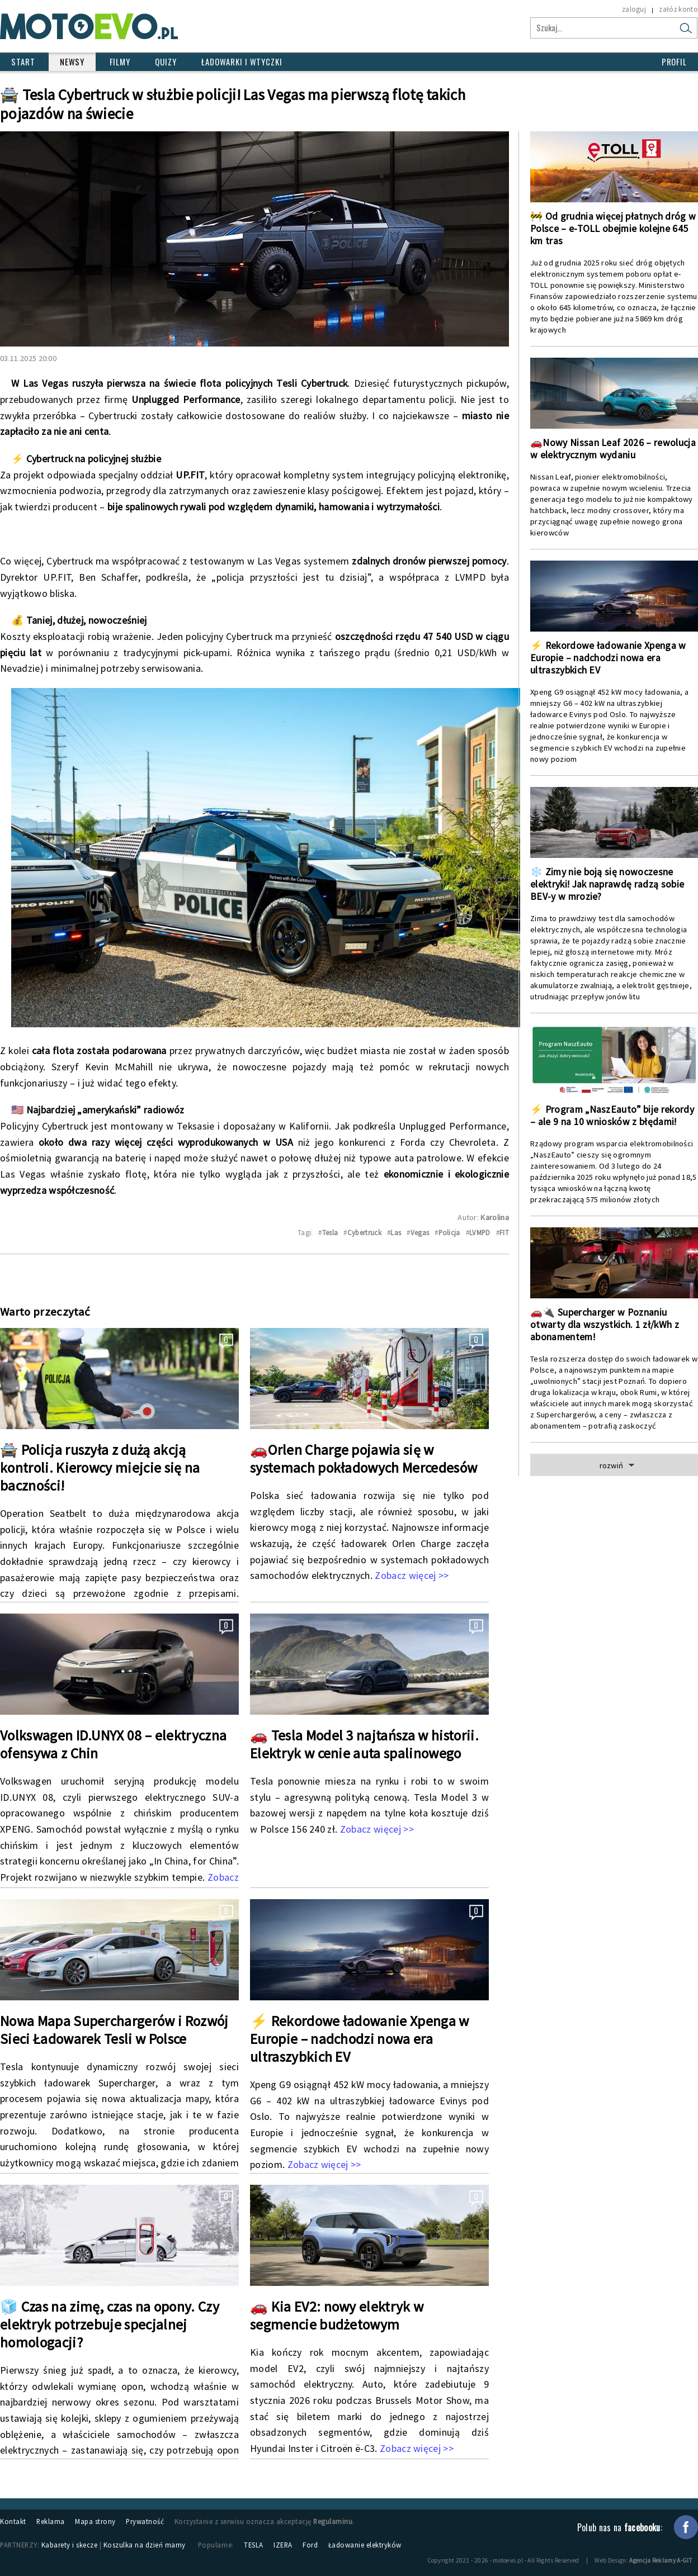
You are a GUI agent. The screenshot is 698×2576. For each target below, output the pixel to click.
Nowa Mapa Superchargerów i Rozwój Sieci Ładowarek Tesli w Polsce (114, 2030)
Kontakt (13, 2521)
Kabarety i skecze (69, 2544)
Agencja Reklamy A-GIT (660, 2560)
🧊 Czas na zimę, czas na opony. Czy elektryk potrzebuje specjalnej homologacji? (109, 2324)
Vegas (420, 1232)
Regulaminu (332, 2521)
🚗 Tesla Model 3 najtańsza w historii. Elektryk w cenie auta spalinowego (364, 1744)
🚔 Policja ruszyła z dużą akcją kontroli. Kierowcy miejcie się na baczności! (100, 1468)
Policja (449, 1232)
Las (395, 1232)
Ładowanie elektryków (365, 2544)
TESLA (253, 2544)
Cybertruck (364, 1232)
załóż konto (678, 8)
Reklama (50, 2521)
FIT (504, 1232)
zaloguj (634, 8)
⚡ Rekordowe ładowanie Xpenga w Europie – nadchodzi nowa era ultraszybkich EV (359, 2039)
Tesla (330, 1232)
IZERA (283, 2544)
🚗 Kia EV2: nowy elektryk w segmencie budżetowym (336, 2315)
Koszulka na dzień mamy (144, 2544)
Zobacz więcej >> (412, 1575)
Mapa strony (95, 2521)
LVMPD (480, 1232)
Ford (310, 2544)
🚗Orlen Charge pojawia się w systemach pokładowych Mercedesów (363, 1459)
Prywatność (145, 2521)
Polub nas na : (619, 2527)
